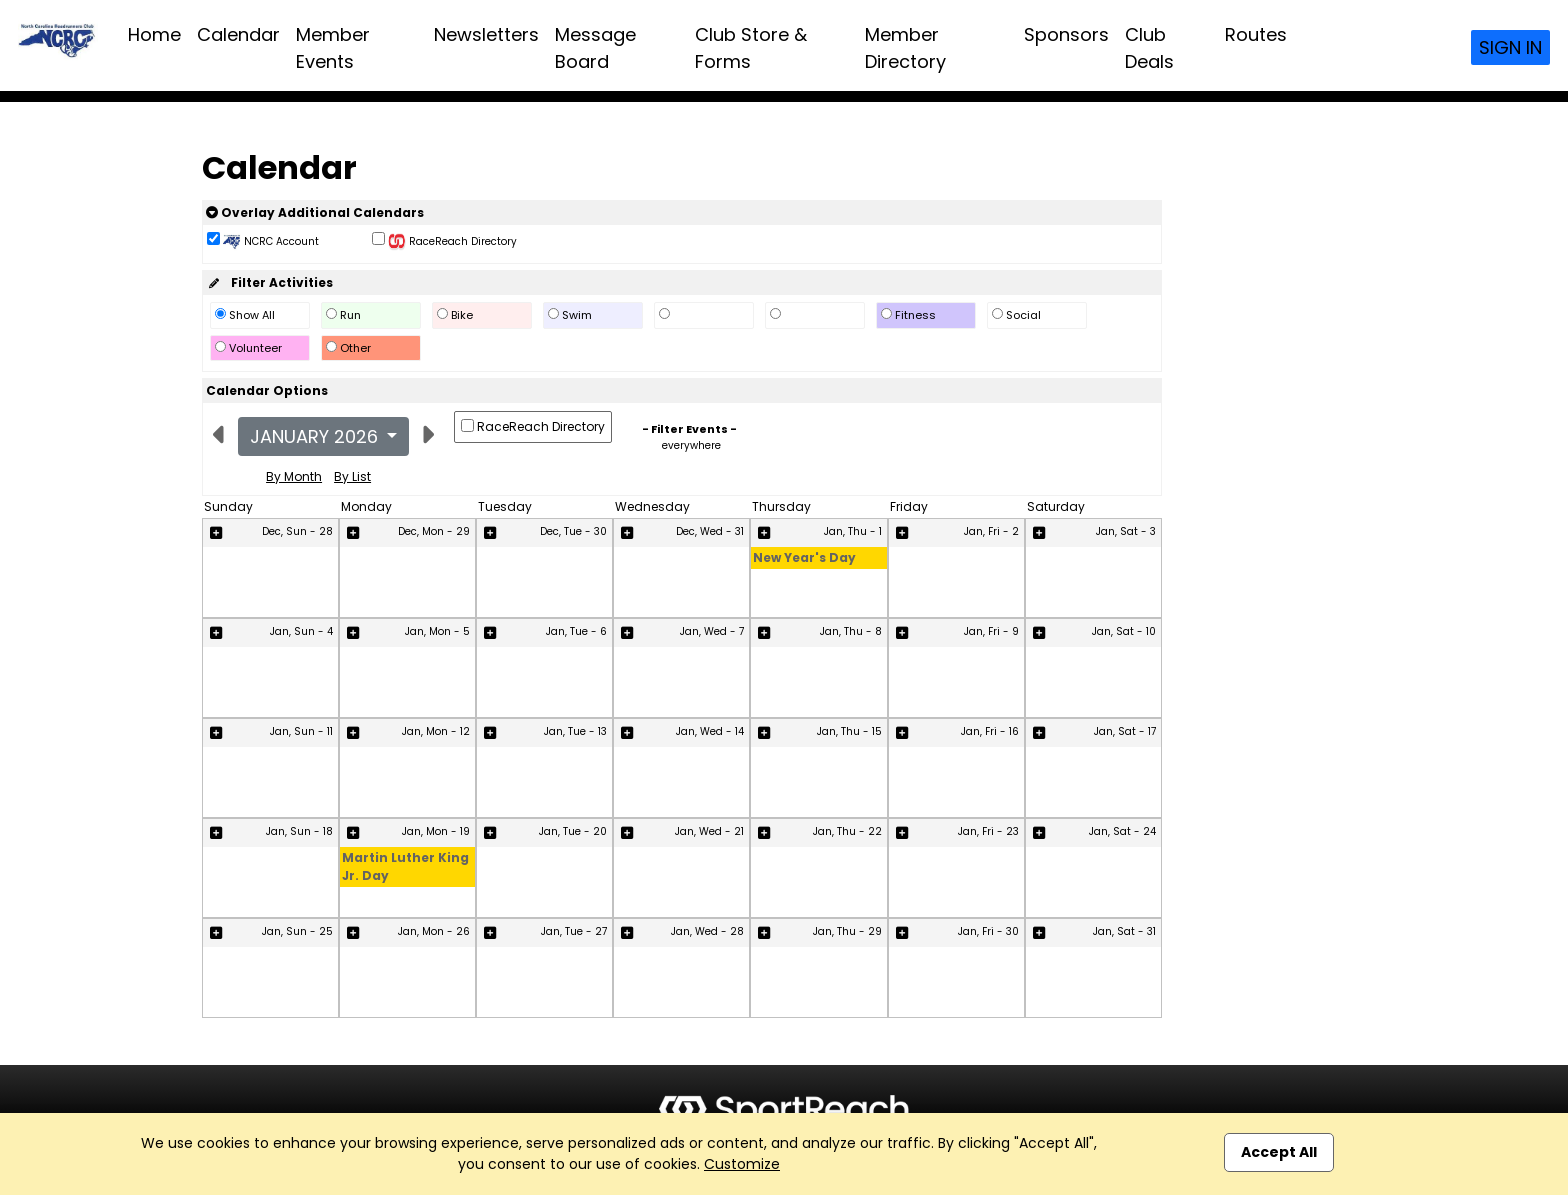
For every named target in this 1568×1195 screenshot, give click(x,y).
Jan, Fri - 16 (990, 731)
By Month (294, 476)
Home (154, 34)
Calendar (238, 34)
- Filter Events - (689, 429)
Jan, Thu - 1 (853, 531)
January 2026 (316, 436)
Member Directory (905, 48)
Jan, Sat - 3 (1126, 531)
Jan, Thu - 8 (851, 631)
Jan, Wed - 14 (710, 731)
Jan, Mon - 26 (434, 931)
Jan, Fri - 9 (991, 631)
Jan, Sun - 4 (301, 631)
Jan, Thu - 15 (849, 731)
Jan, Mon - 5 (437, 631)
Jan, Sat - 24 (1122, 831)
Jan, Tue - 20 (573, 831)
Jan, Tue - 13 (575, 731)
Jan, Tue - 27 (574, 931)
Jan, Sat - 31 (1124, 931)
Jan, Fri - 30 (988, 931)
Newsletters (486, 34)
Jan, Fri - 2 (991, 531)
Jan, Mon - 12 (436, 731)
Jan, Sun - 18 (299, 831)
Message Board (595, 48)
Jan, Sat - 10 (1124, 631)
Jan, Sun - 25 (297, 931)
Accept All (1279, 1152)
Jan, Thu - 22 (847, 831)
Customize (742, 1164)
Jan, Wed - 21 (709, 831)
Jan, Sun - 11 (301, 731)
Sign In (1510, 47)
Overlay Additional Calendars (315, 212)
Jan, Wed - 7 (712, 631)
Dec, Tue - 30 (573, 531)
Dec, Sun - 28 (297, 531)
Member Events (333, 48)
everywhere (691, 445)
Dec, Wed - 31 (710, 531)
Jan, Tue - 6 (576, 631)
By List (352, 476)
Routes (1256, 34)
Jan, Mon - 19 (436, 831)
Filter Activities (269, 282)
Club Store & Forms (751, 48)
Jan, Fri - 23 (988, 831)
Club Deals (1149, 48)
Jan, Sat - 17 (1125, 731)
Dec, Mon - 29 (434, 531)
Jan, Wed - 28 (707, 931)
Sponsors (1066, 34)
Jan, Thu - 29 (847, 931)
